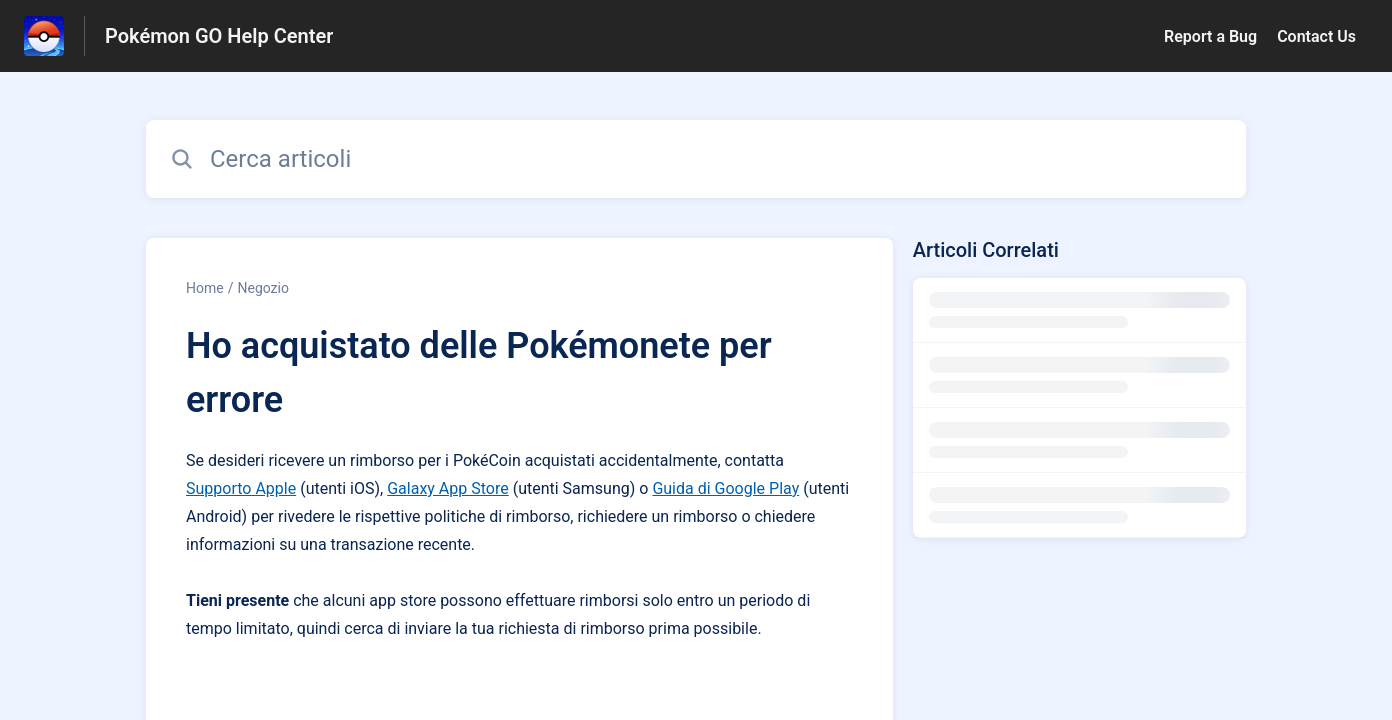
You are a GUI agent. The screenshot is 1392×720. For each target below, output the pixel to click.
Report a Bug (1210, 36)
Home (205, 288)
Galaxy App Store (448, 488)
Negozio (262, 288)
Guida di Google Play (725, 488)
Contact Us (1316, 36)
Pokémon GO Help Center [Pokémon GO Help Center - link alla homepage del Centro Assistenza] (219, 36)
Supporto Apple (241, 488)
